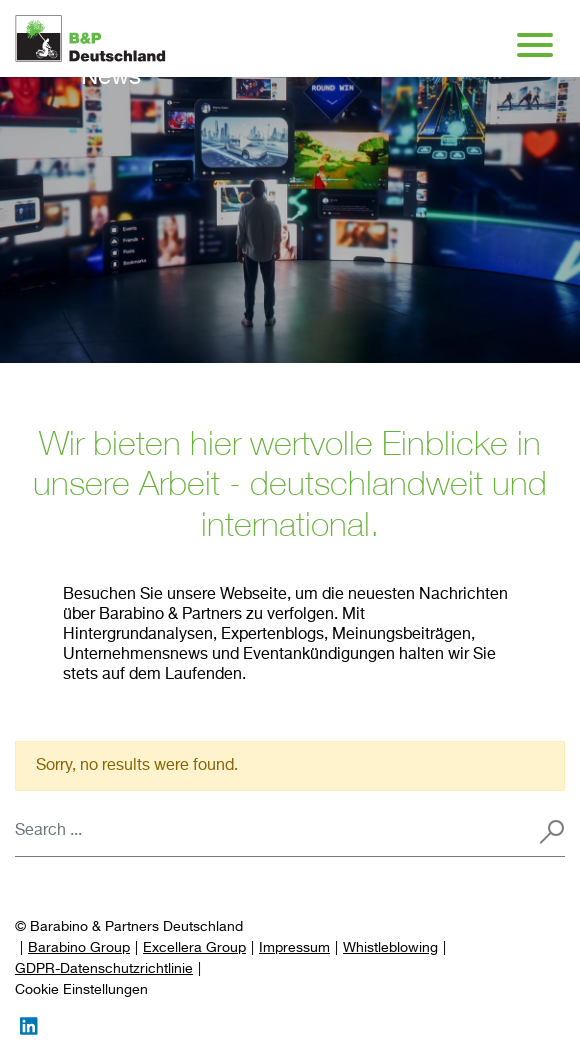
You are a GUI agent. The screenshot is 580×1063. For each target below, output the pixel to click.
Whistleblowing (390, 948)
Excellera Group (194, 948)
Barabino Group (79, 948)
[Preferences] (81, 990)
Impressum (294, 948)
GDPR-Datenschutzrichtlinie (104, 969)
